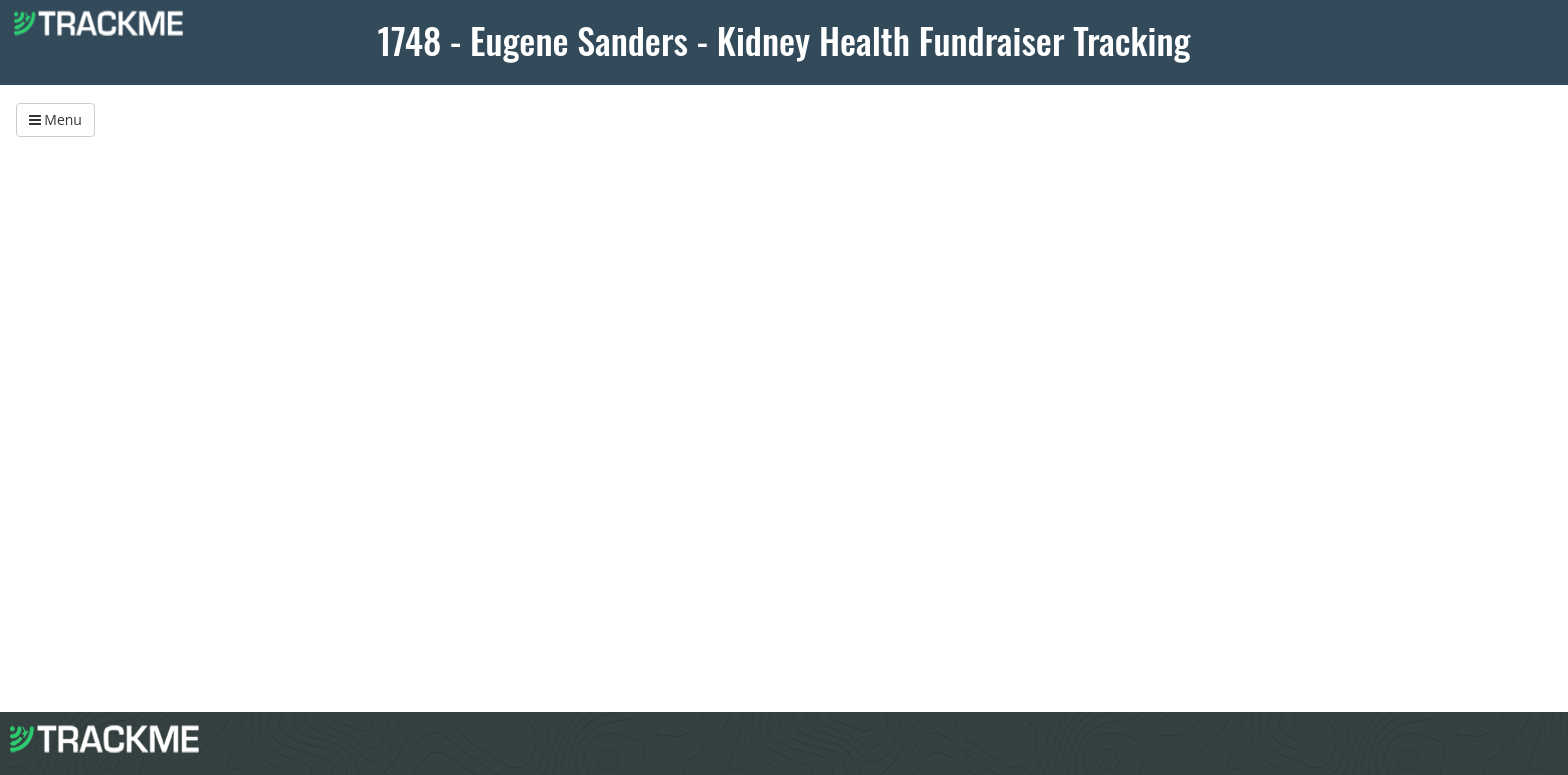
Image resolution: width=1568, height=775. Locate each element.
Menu (55, 119)
